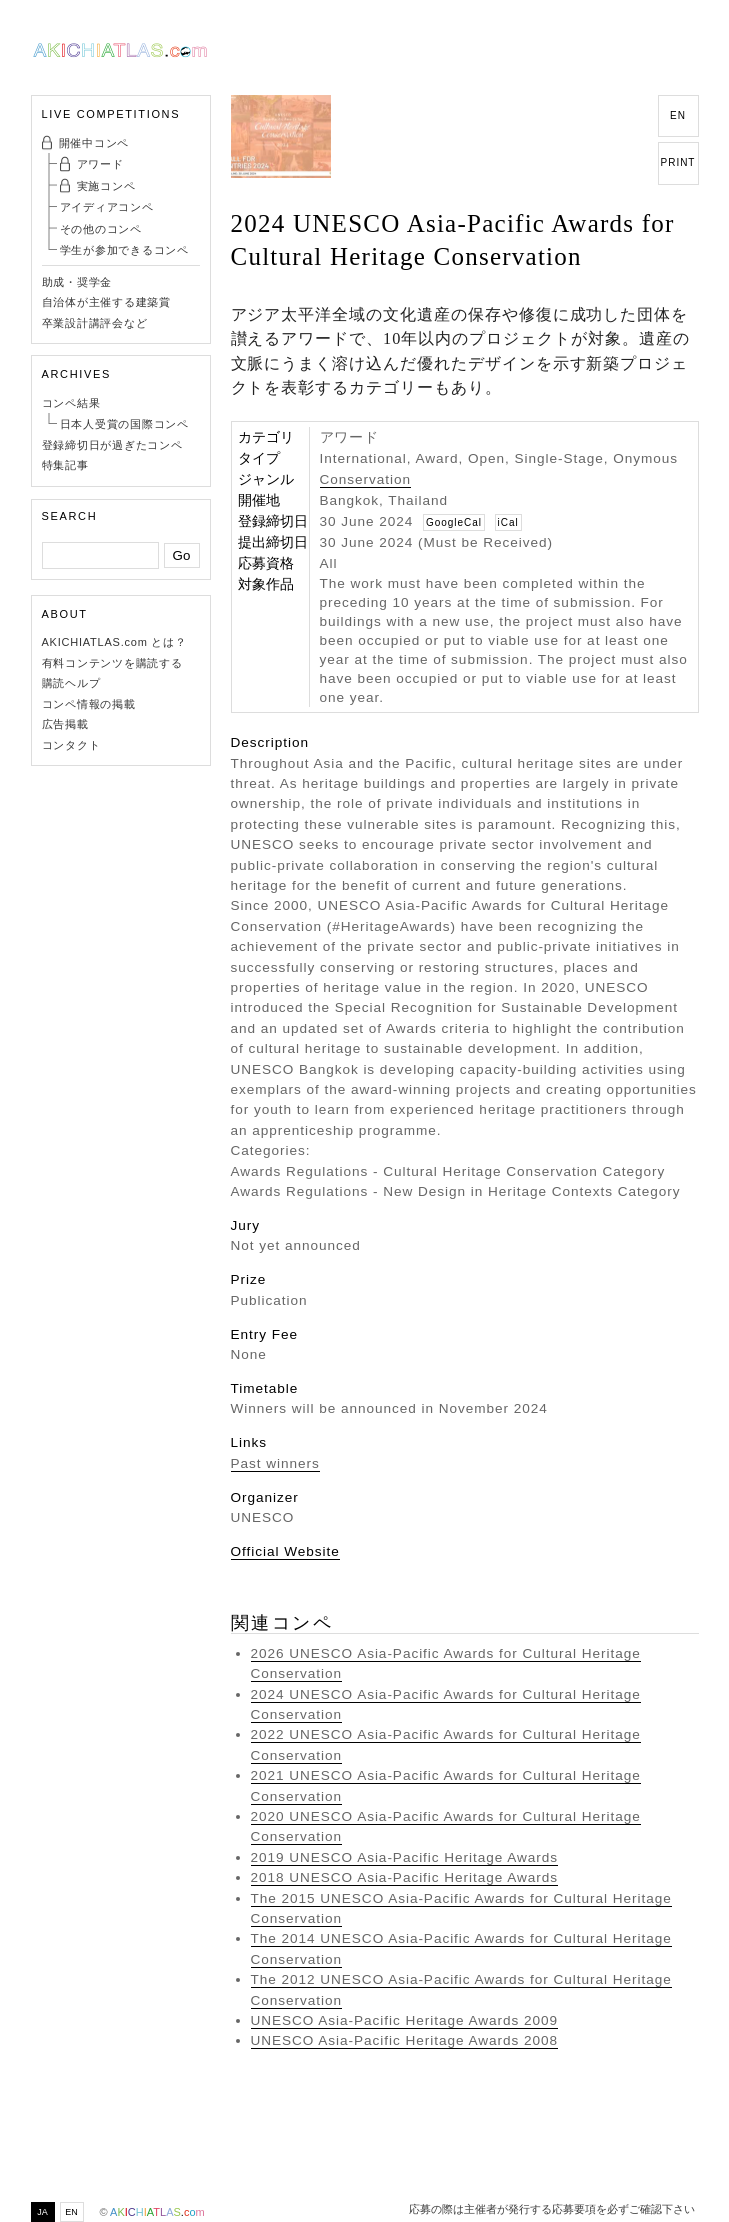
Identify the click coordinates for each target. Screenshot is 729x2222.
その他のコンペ (101, 229)
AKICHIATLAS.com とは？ (114, 642)
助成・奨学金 (77, 282)
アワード (100, 164)
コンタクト (71, 745)
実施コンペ (106, 186)
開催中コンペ (94, 143)
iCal (508, 522)
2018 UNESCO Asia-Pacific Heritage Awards (405, 1877)
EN (678, 115)
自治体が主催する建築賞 (106, 302)
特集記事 (65, 465)
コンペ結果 (71, 403)
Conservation (366, 479)
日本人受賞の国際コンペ (124, 424)
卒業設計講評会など (95, 323)
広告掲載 (65, 724)
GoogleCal (454, 522)
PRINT (678, 162)
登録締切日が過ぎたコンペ (112, 445)
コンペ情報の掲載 (89, 704)
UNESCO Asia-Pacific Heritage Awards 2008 (405, 2040)
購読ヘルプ (71, 683)
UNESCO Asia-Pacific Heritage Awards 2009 (405, 2020)
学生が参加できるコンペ (124, 250)
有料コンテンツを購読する (112, 663)
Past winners (275, 1463)
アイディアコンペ (107, 207)
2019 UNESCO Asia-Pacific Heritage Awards (405, 1857)
